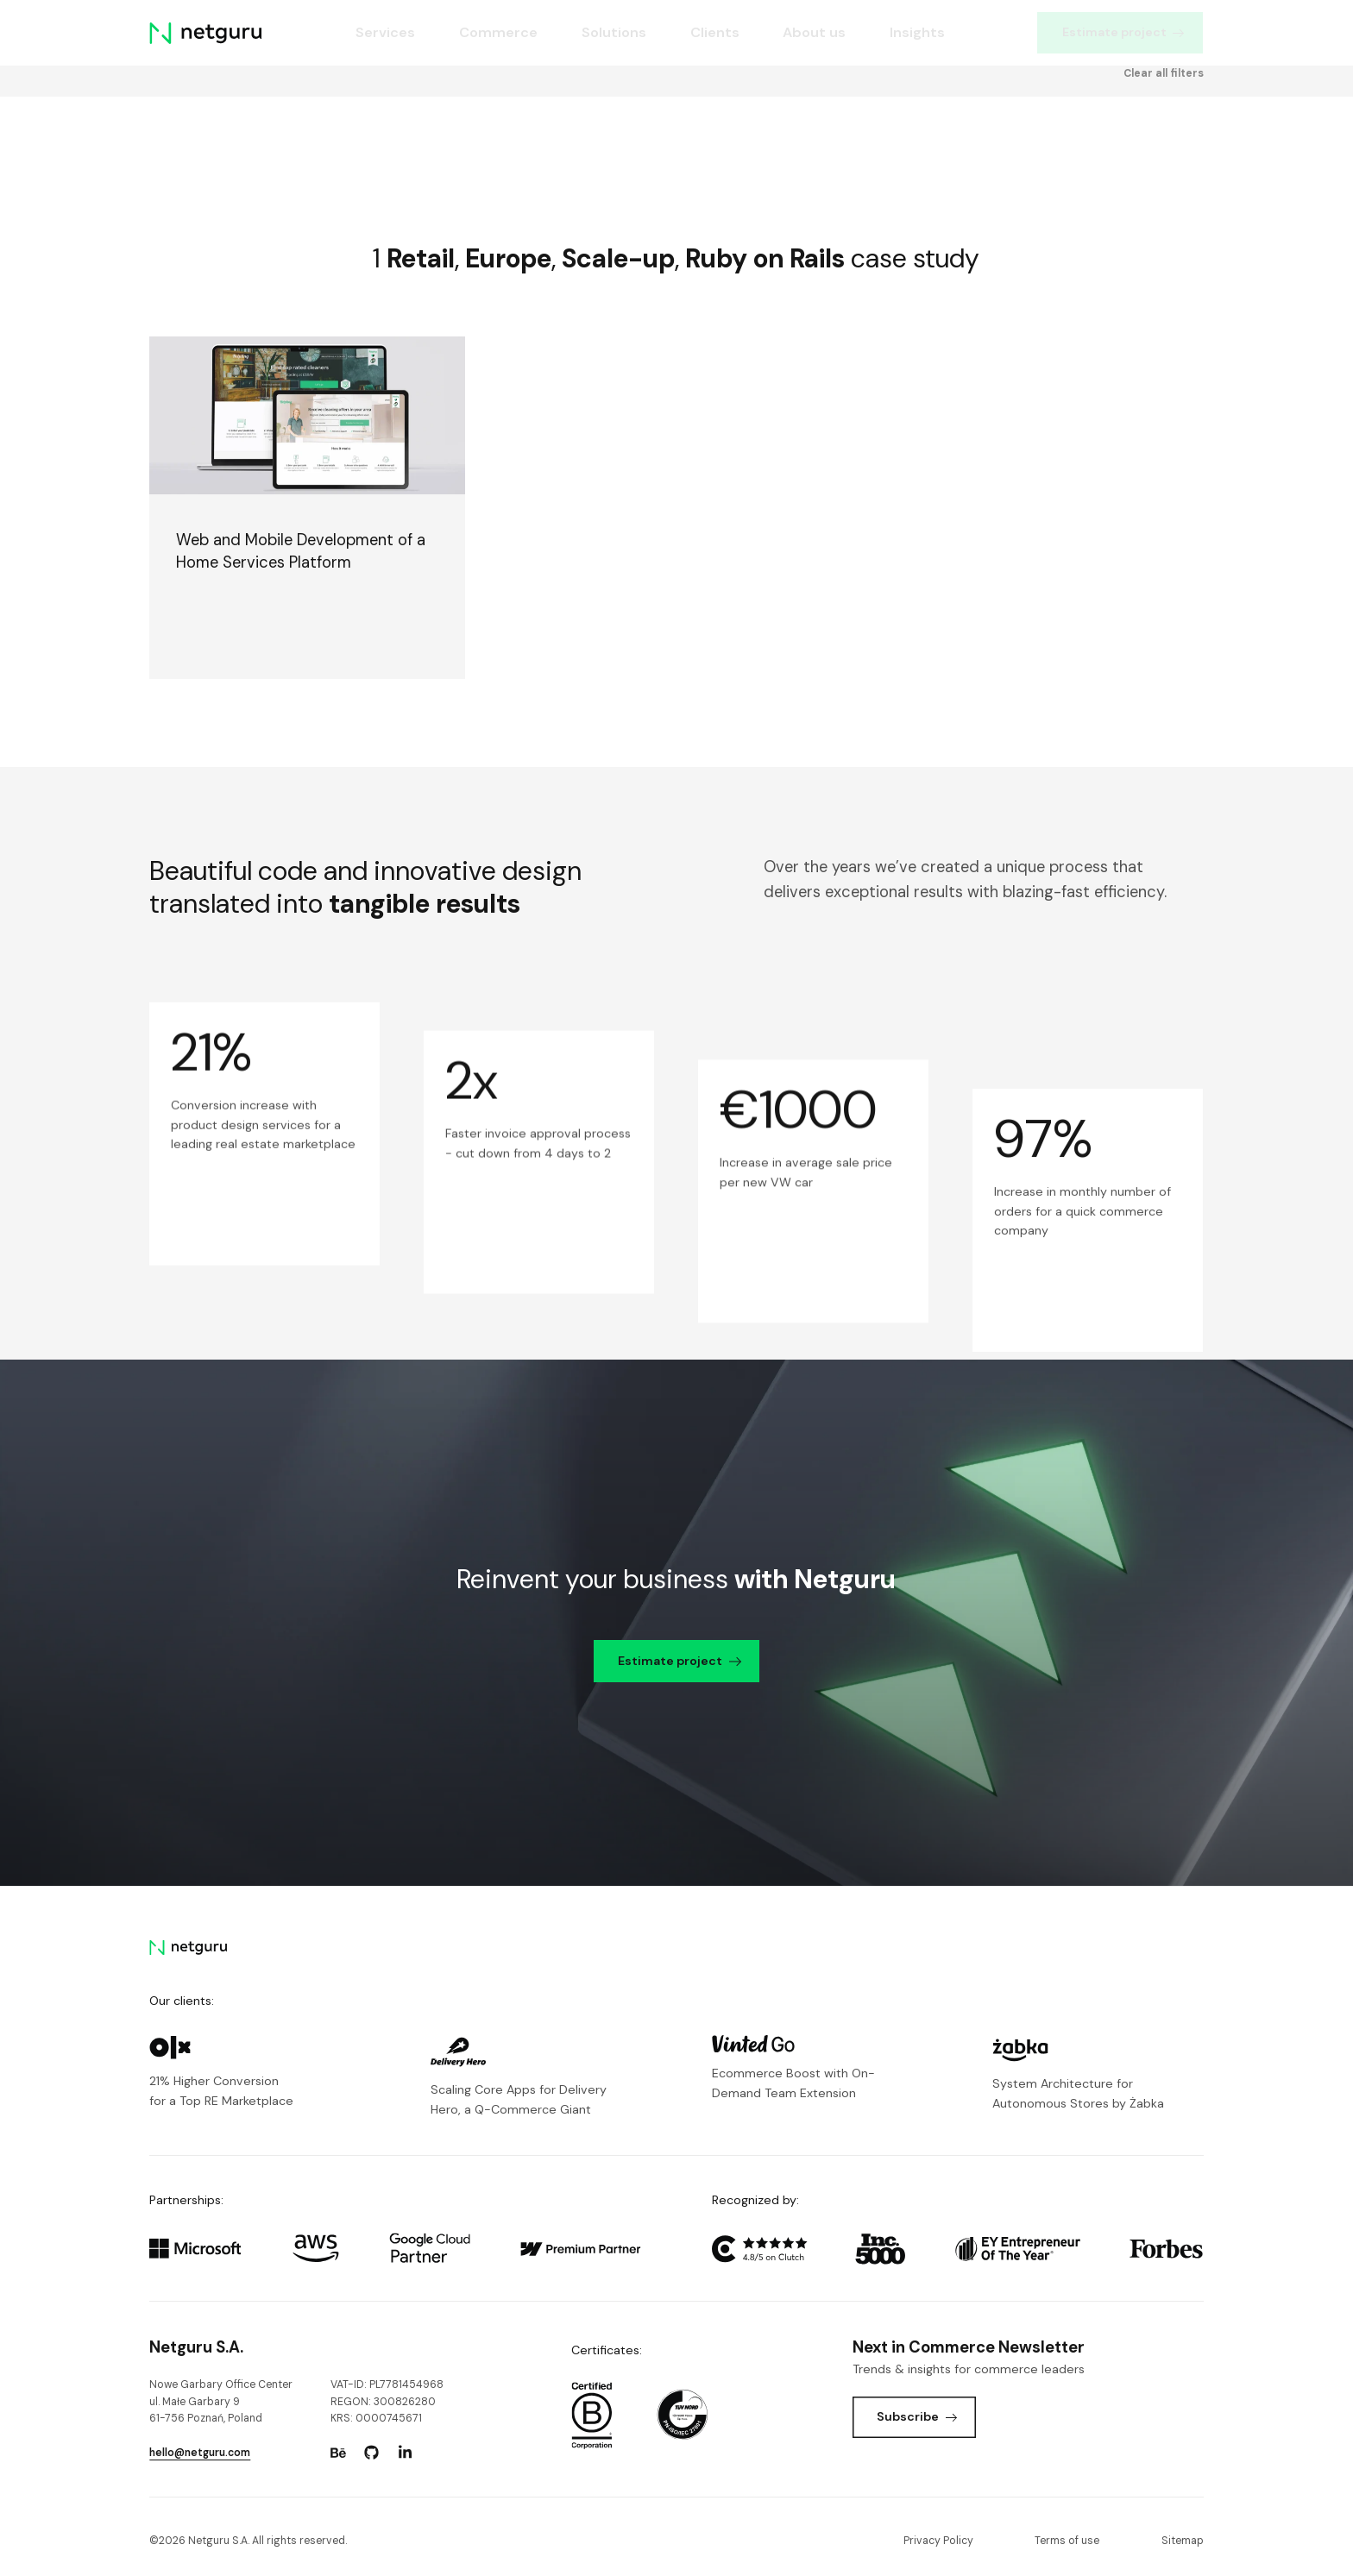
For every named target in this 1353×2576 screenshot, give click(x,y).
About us (814, 32)
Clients (714, 32)
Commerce (498, 32)
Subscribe (917, 2416)
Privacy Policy (938, 2541)
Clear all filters (1163, 139)
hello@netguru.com (199, 2453)
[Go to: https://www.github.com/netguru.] (372, 2452)
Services (385, 32)
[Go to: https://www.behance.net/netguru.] (338, 2452)
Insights (918, 32)
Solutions (614, 32)
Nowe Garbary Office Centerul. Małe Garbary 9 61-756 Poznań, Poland (221, 2401)
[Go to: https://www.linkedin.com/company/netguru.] (405, 2452)
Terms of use (1067, 2541)
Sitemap (1182, 2541)
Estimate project (1123, 32)
